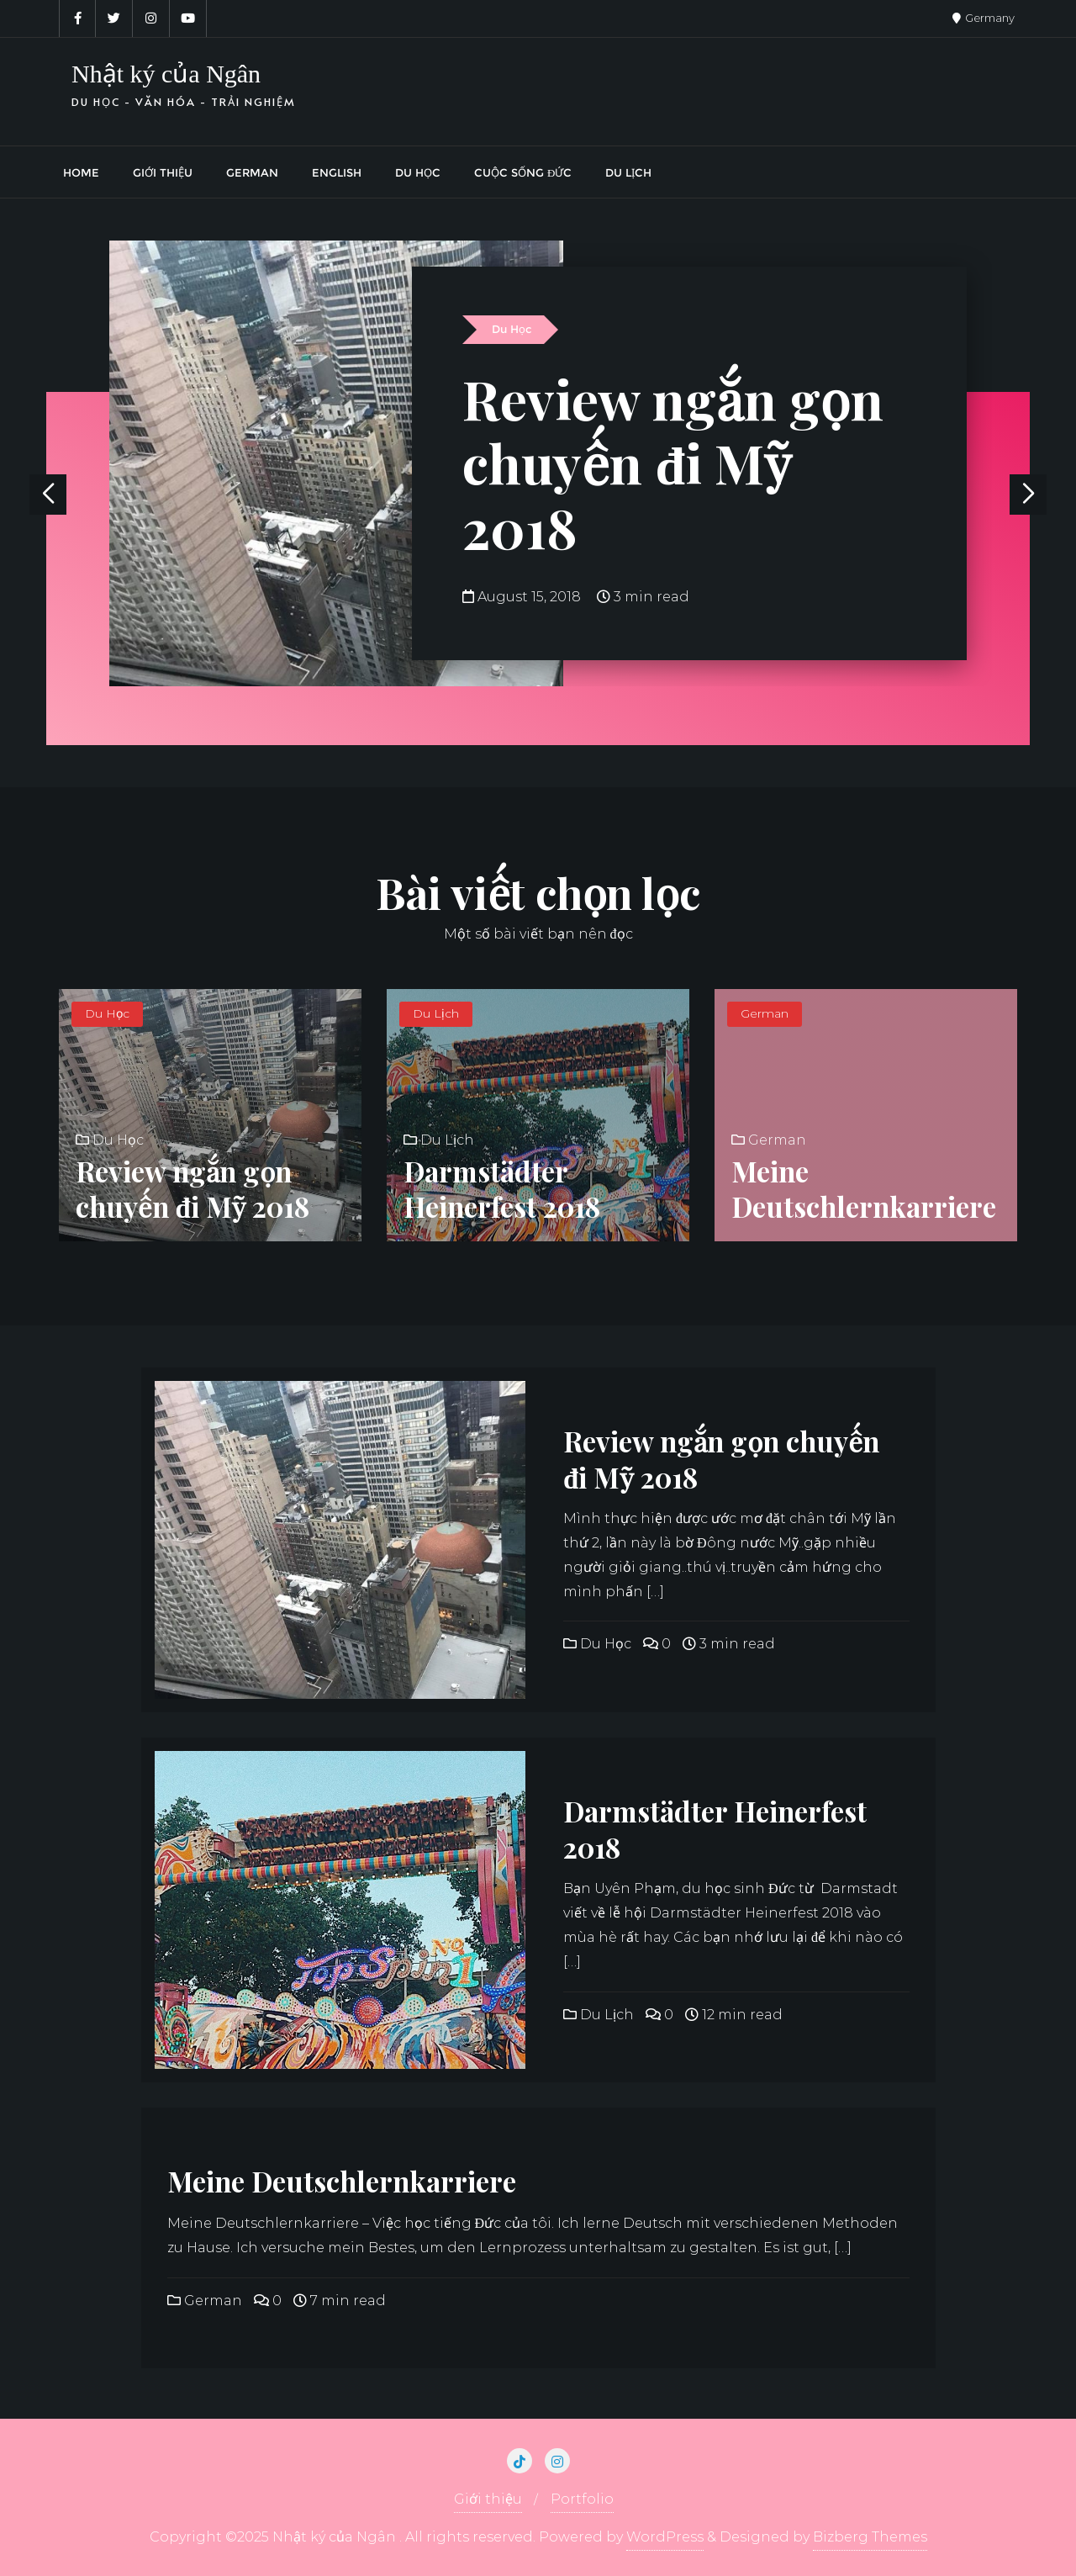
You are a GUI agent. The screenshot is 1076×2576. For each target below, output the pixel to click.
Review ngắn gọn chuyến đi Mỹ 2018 (672, 462)
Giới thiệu (488, 2499)
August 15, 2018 (523, 597)
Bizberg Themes (870, 2537)
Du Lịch (436, 1013)
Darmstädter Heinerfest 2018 (502, 1188)
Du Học (511, 329)
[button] (1028, 494)
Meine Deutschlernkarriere (863, 1188)
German (765, 1013)
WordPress (665, 2537)
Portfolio (582, 2499)
